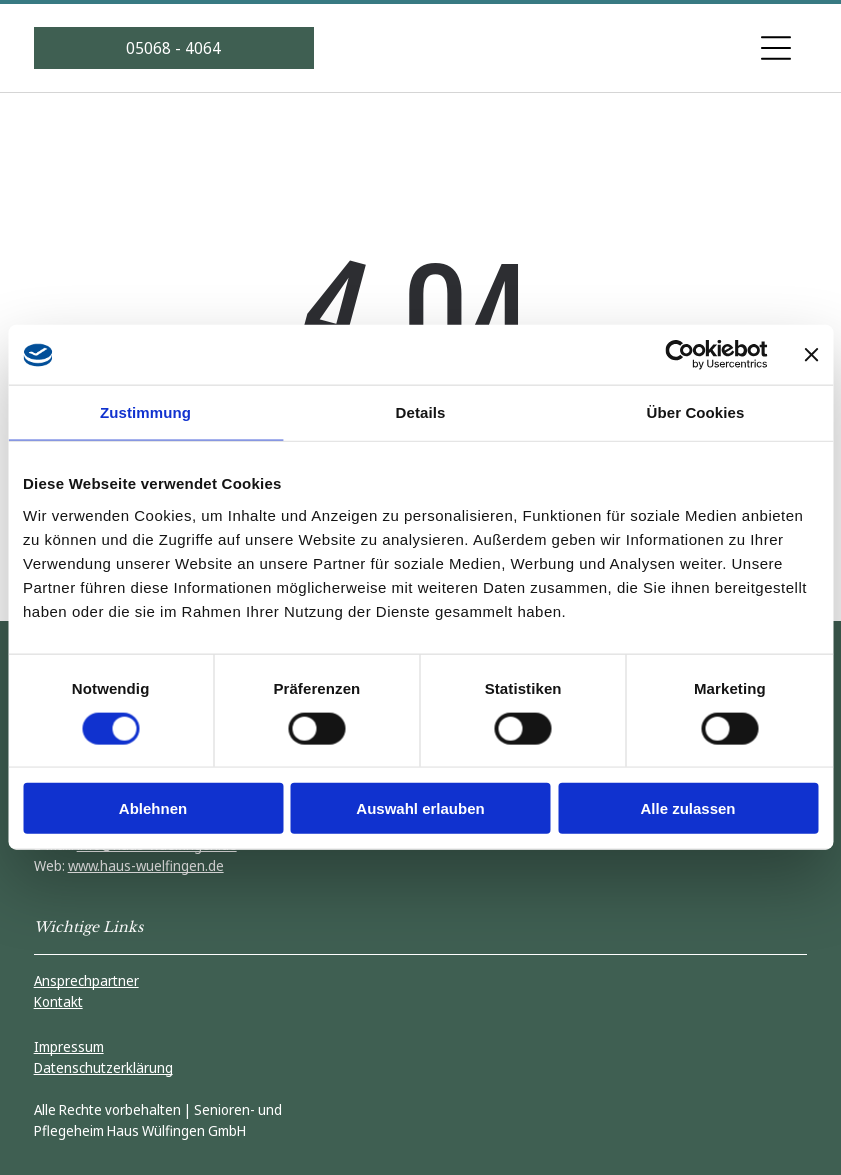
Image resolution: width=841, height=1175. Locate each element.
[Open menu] (776, 48)
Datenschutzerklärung (103, 1067)
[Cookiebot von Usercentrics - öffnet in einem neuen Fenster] (679, 355)
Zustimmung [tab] (145, 412)
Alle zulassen (687, 808)
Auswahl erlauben (420, 808)
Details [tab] (421, 412)
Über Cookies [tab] (696, 412)
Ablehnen (153, 808)
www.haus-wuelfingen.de (146, 865)
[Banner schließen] (811, 355)
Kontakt (58, 1001)
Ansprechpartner (86, 980)
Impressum (69, 1046)
